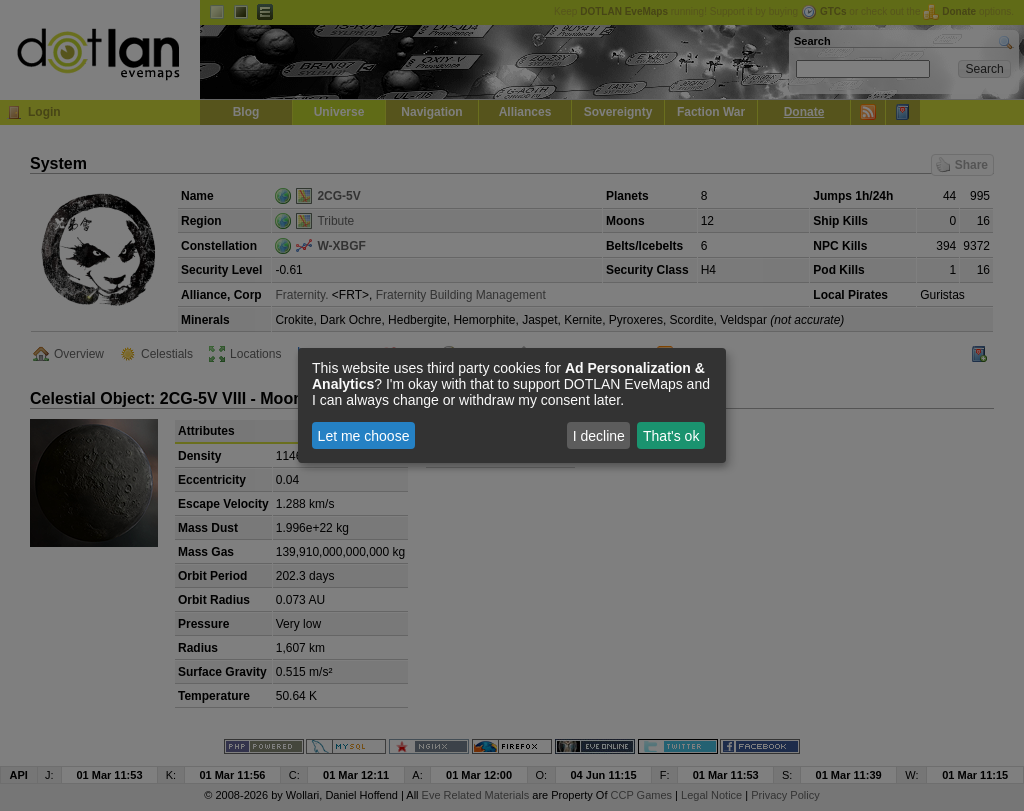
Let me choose (364, 436)
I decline (599, 436)
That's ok (671, 436)
